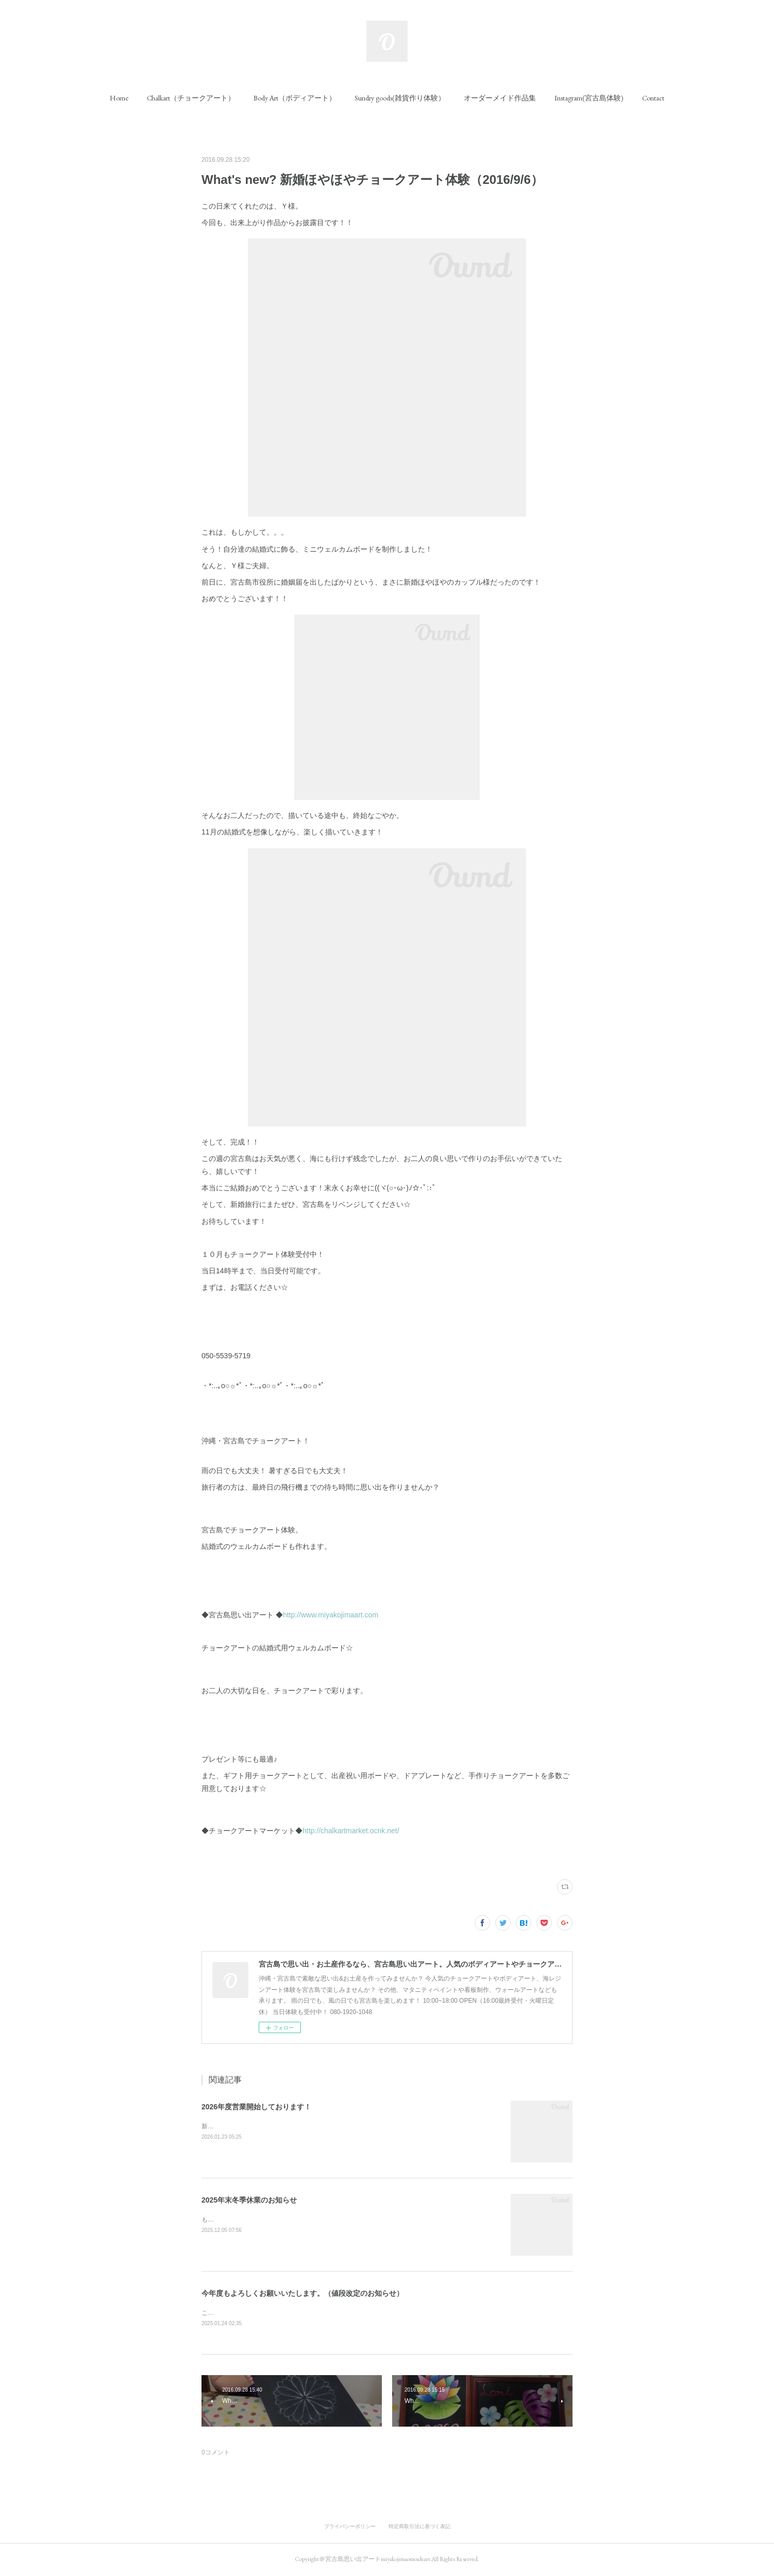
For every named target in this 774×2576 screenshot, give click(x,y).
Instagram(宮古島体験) (589, 98)
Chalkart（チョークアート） (191, 98)
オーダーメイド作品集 (500, 98)
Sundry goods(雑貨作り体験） (400, 98)
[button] (119, 97)
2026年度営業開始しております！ (256, 2107)
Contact (653, 98)
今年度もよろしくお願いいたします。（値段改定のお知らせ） (302, 2293)
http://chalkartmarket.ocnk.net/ (350, 1831)
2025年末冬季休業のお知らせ (249, 2200)
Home (119, 98)
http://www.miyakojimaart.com (330, 1615)
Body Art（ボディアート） (295, 98)
